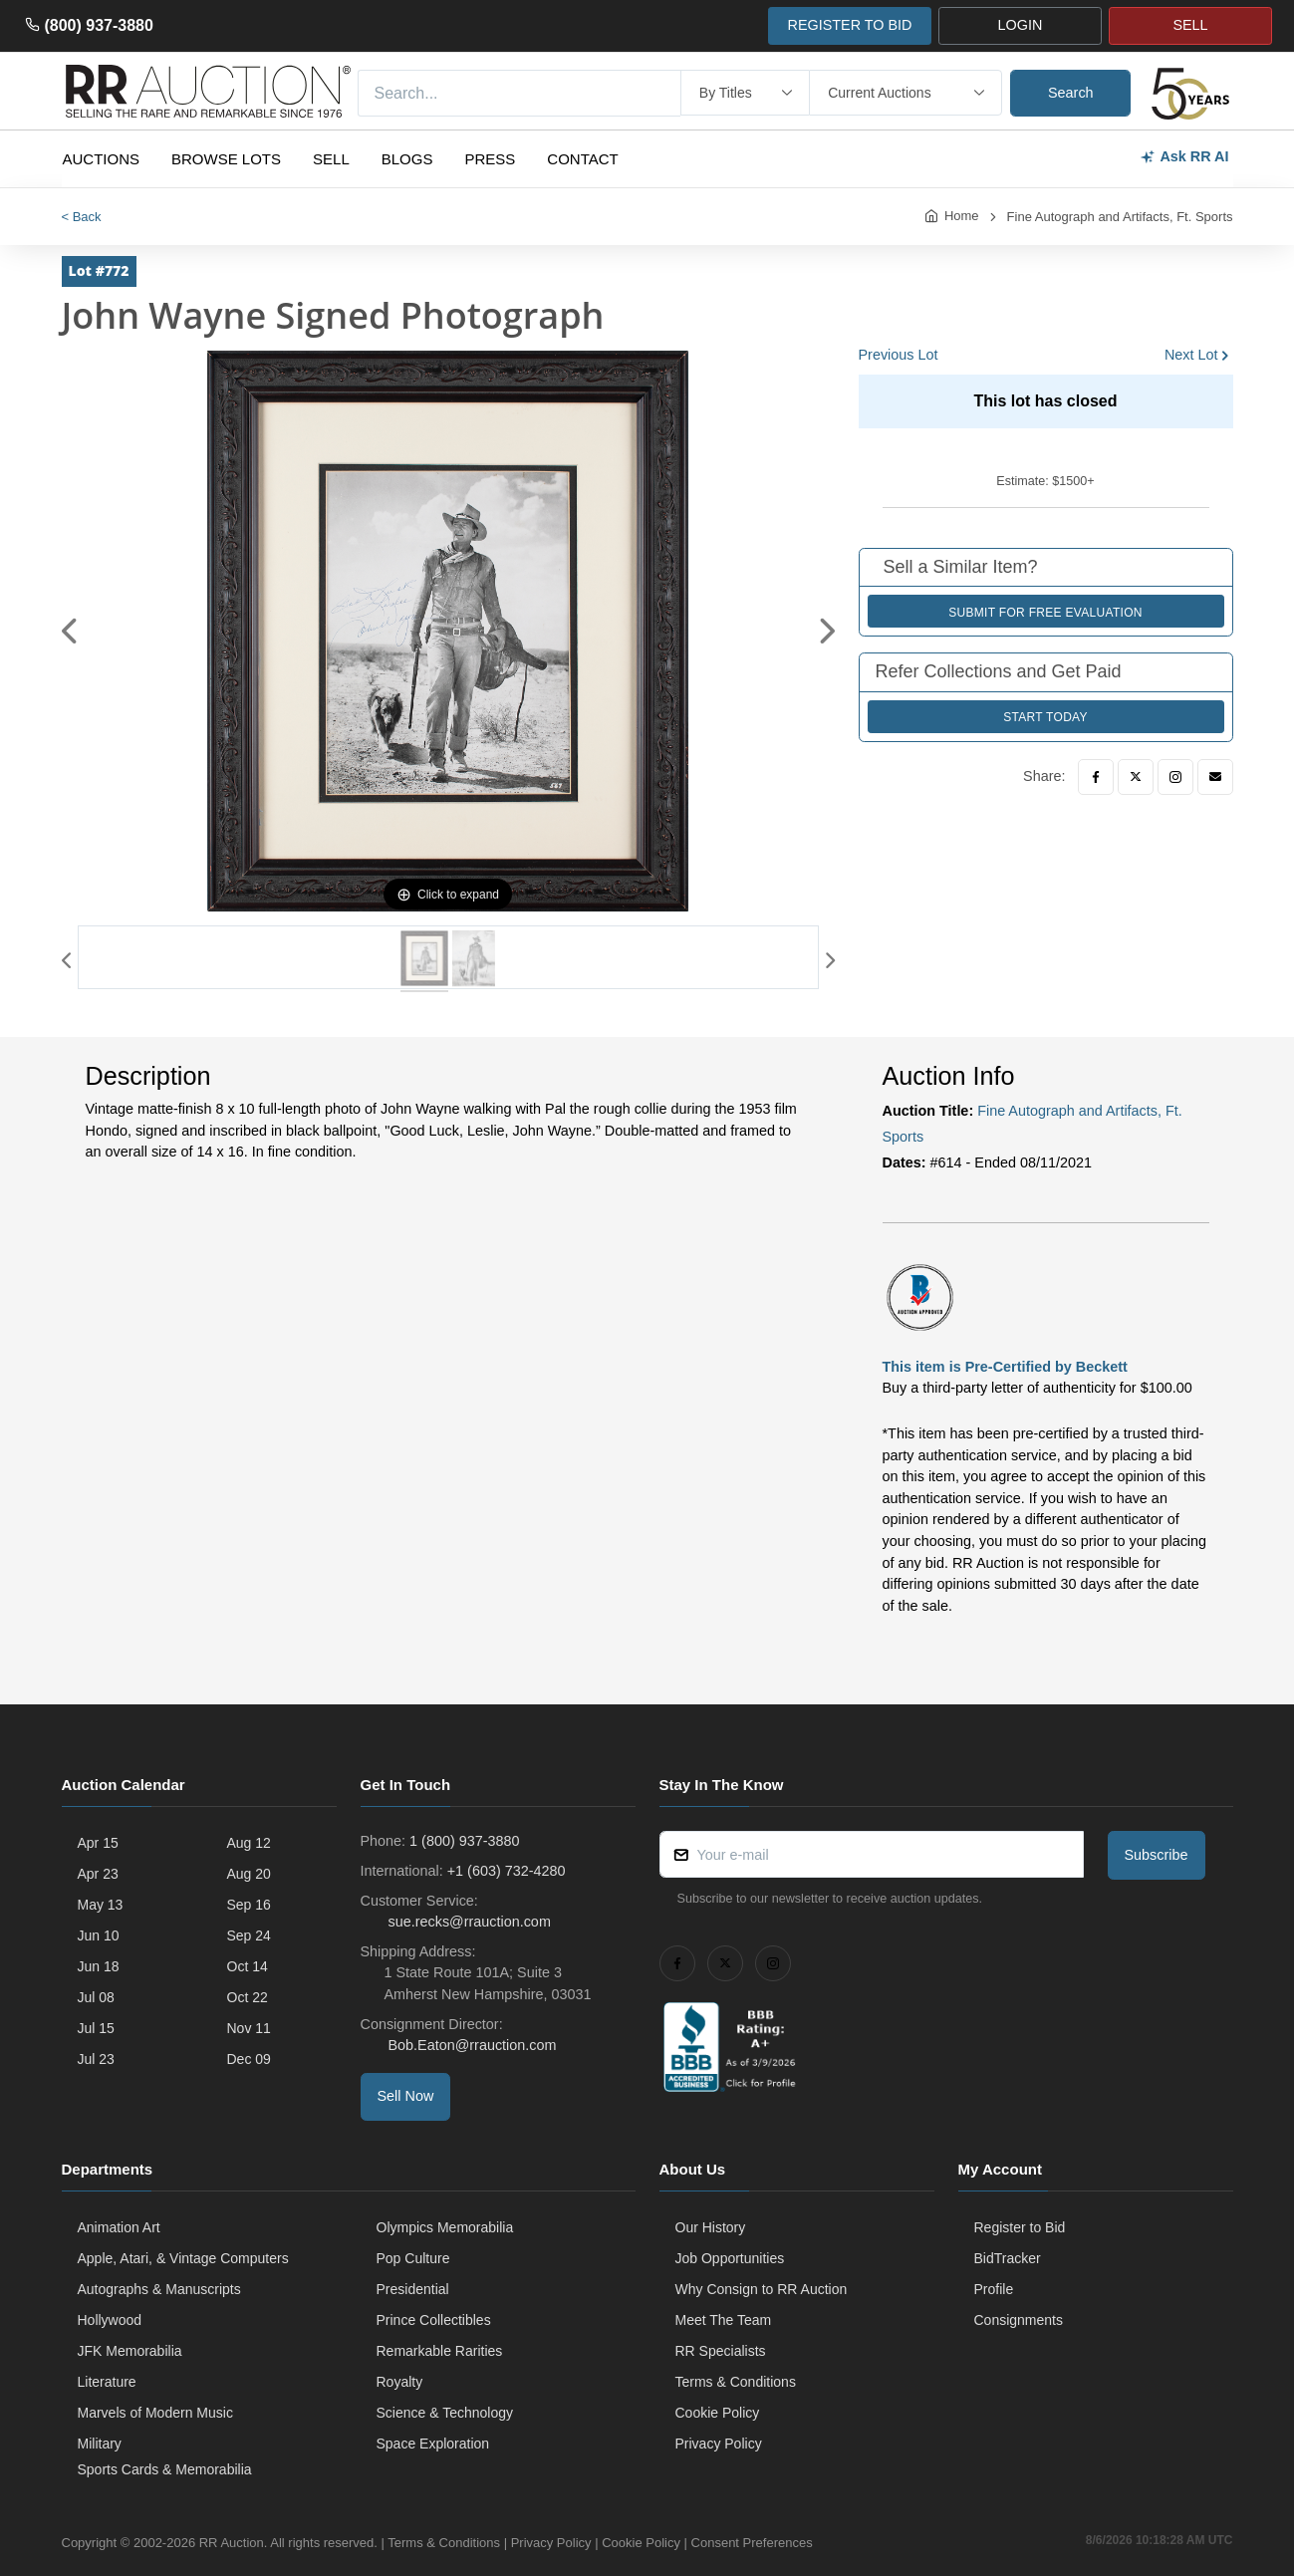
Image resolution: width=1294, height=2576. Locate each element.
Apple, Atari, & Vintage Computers (183, 2258)
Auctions (101, 158)
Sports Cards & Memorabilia (165, 2469)
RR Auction (231, 2542)
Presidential (413, 2289)
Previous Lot (898, 355)
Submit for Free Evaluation (1045, 613)
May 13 (101, 1905)
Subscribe (1156, 1855)
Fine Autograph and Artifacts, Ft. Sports (1120, 216)
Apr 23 (98, 1874)
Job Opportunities (730, 2258)
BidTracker (1007, 2258)
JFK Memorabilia (130, 2351)
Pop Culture (413, 2258)
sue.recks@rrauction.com (468, 1922)
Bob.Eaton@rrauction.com (471, 2045)
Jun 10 (99, 1935)
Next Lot (1191, 355)
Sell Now (406, 2096)
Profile (994, 2289)
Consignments (1019, 2320)
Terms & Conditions (735, 2382)
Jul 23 (96, 2059)
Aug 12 (249, 1843)
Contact (582, 158)
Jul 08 (96, 1997)
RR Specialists (720, 2351)
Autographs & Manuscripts (159, 2289)
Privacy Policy (718, 2443)
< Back (82, 216)
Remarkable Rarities (440, 2351)
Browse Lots (226, 158)
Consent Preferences (752, 2542)
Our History (710, 2227)
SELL (1189, 25)
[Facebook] (1096, 777)
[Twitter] (1136, 777)
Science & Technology (445, 2413)
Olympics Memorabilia (445, 2227)
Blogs (407, 158)
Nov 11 (249, 2028)
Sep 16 (249, 1905)
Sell (331, 158)
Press (489, 158)
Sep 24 (249, 1935)
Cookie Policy (717, 2413)
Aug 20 (249, 1874)
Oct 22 (247, 1997)
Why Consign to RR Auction (761, 2289)
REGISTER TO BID (849, 25)
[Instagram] (1175, 777)
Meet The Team (723, 2320)
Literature (107, 2382)
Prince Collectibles (434, 2320)
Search (1071, 93)
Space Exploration (433, 2443)
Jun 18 (99, 1966)
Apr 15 (98, 1843)
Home (961, 215)
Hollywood (110, 2320)
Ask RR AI (1184, 156)
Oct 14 (247, 1966)
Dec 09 (249, 2059)
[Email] (1215, 777)
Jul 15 (96, 2028)
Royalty (400, 2382)
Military (100, 2443)
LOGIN (1020, 25)
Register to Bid (1020, 2227)
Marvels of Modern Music (155, 2413)
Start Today (1045, 717)
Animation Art (119, 2227)
